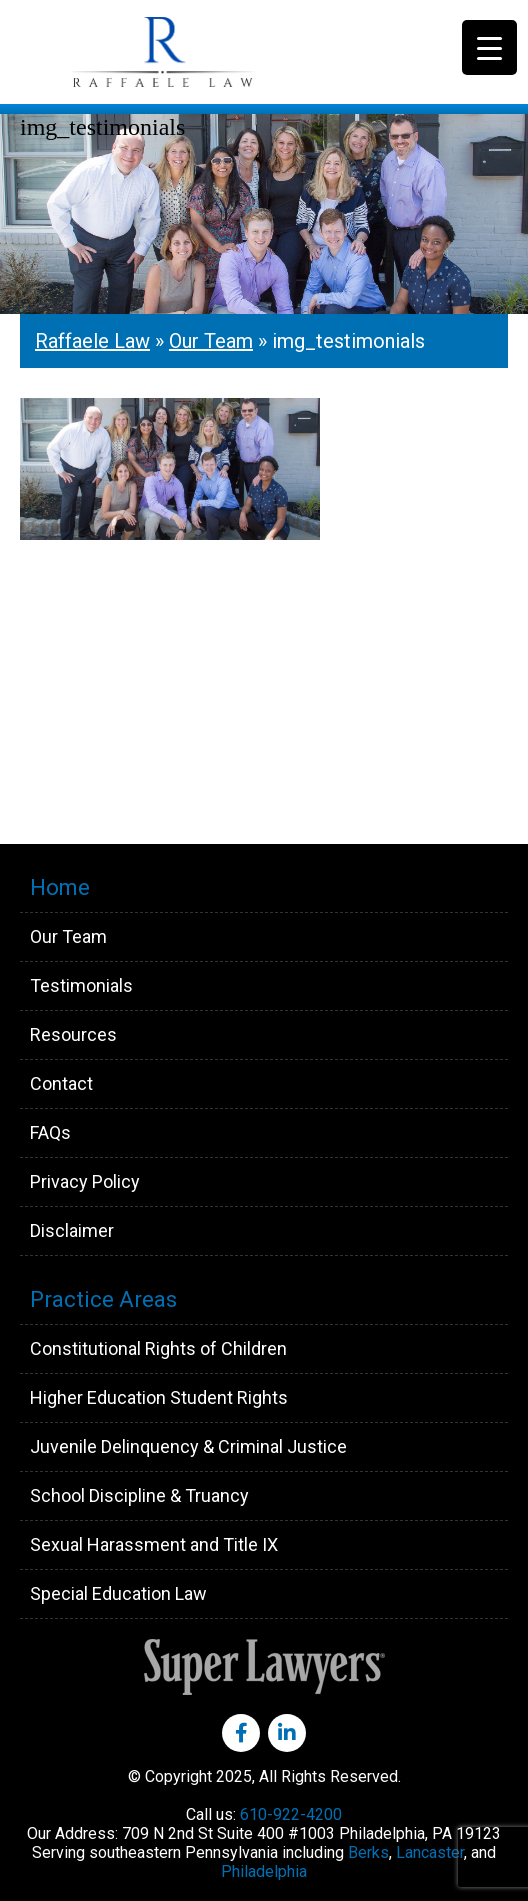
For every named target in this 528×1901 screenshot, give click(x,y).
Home (60, 887)
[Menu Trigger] (489, 47)
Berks (368, 1852)
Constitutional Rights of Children (158, 1348)
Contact (61, 1083)
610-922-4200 (291, 1814)
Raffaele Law (210, 52)
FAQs (50, 1132)
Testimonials (81, 985)
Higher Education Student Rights (159, 1397)
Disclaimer (72, 1230)
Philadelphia (264, 1871)
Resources (73, 1034)
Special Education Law (118, 1593)
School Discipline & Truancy (139, 1495)
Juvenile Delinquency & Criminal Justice (188, 1446)
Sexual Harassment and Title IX (154, 1544)
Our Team (211, 341)
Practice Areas (103, 1299)
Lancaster (430, 1852)
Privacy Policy (85, 1181)
